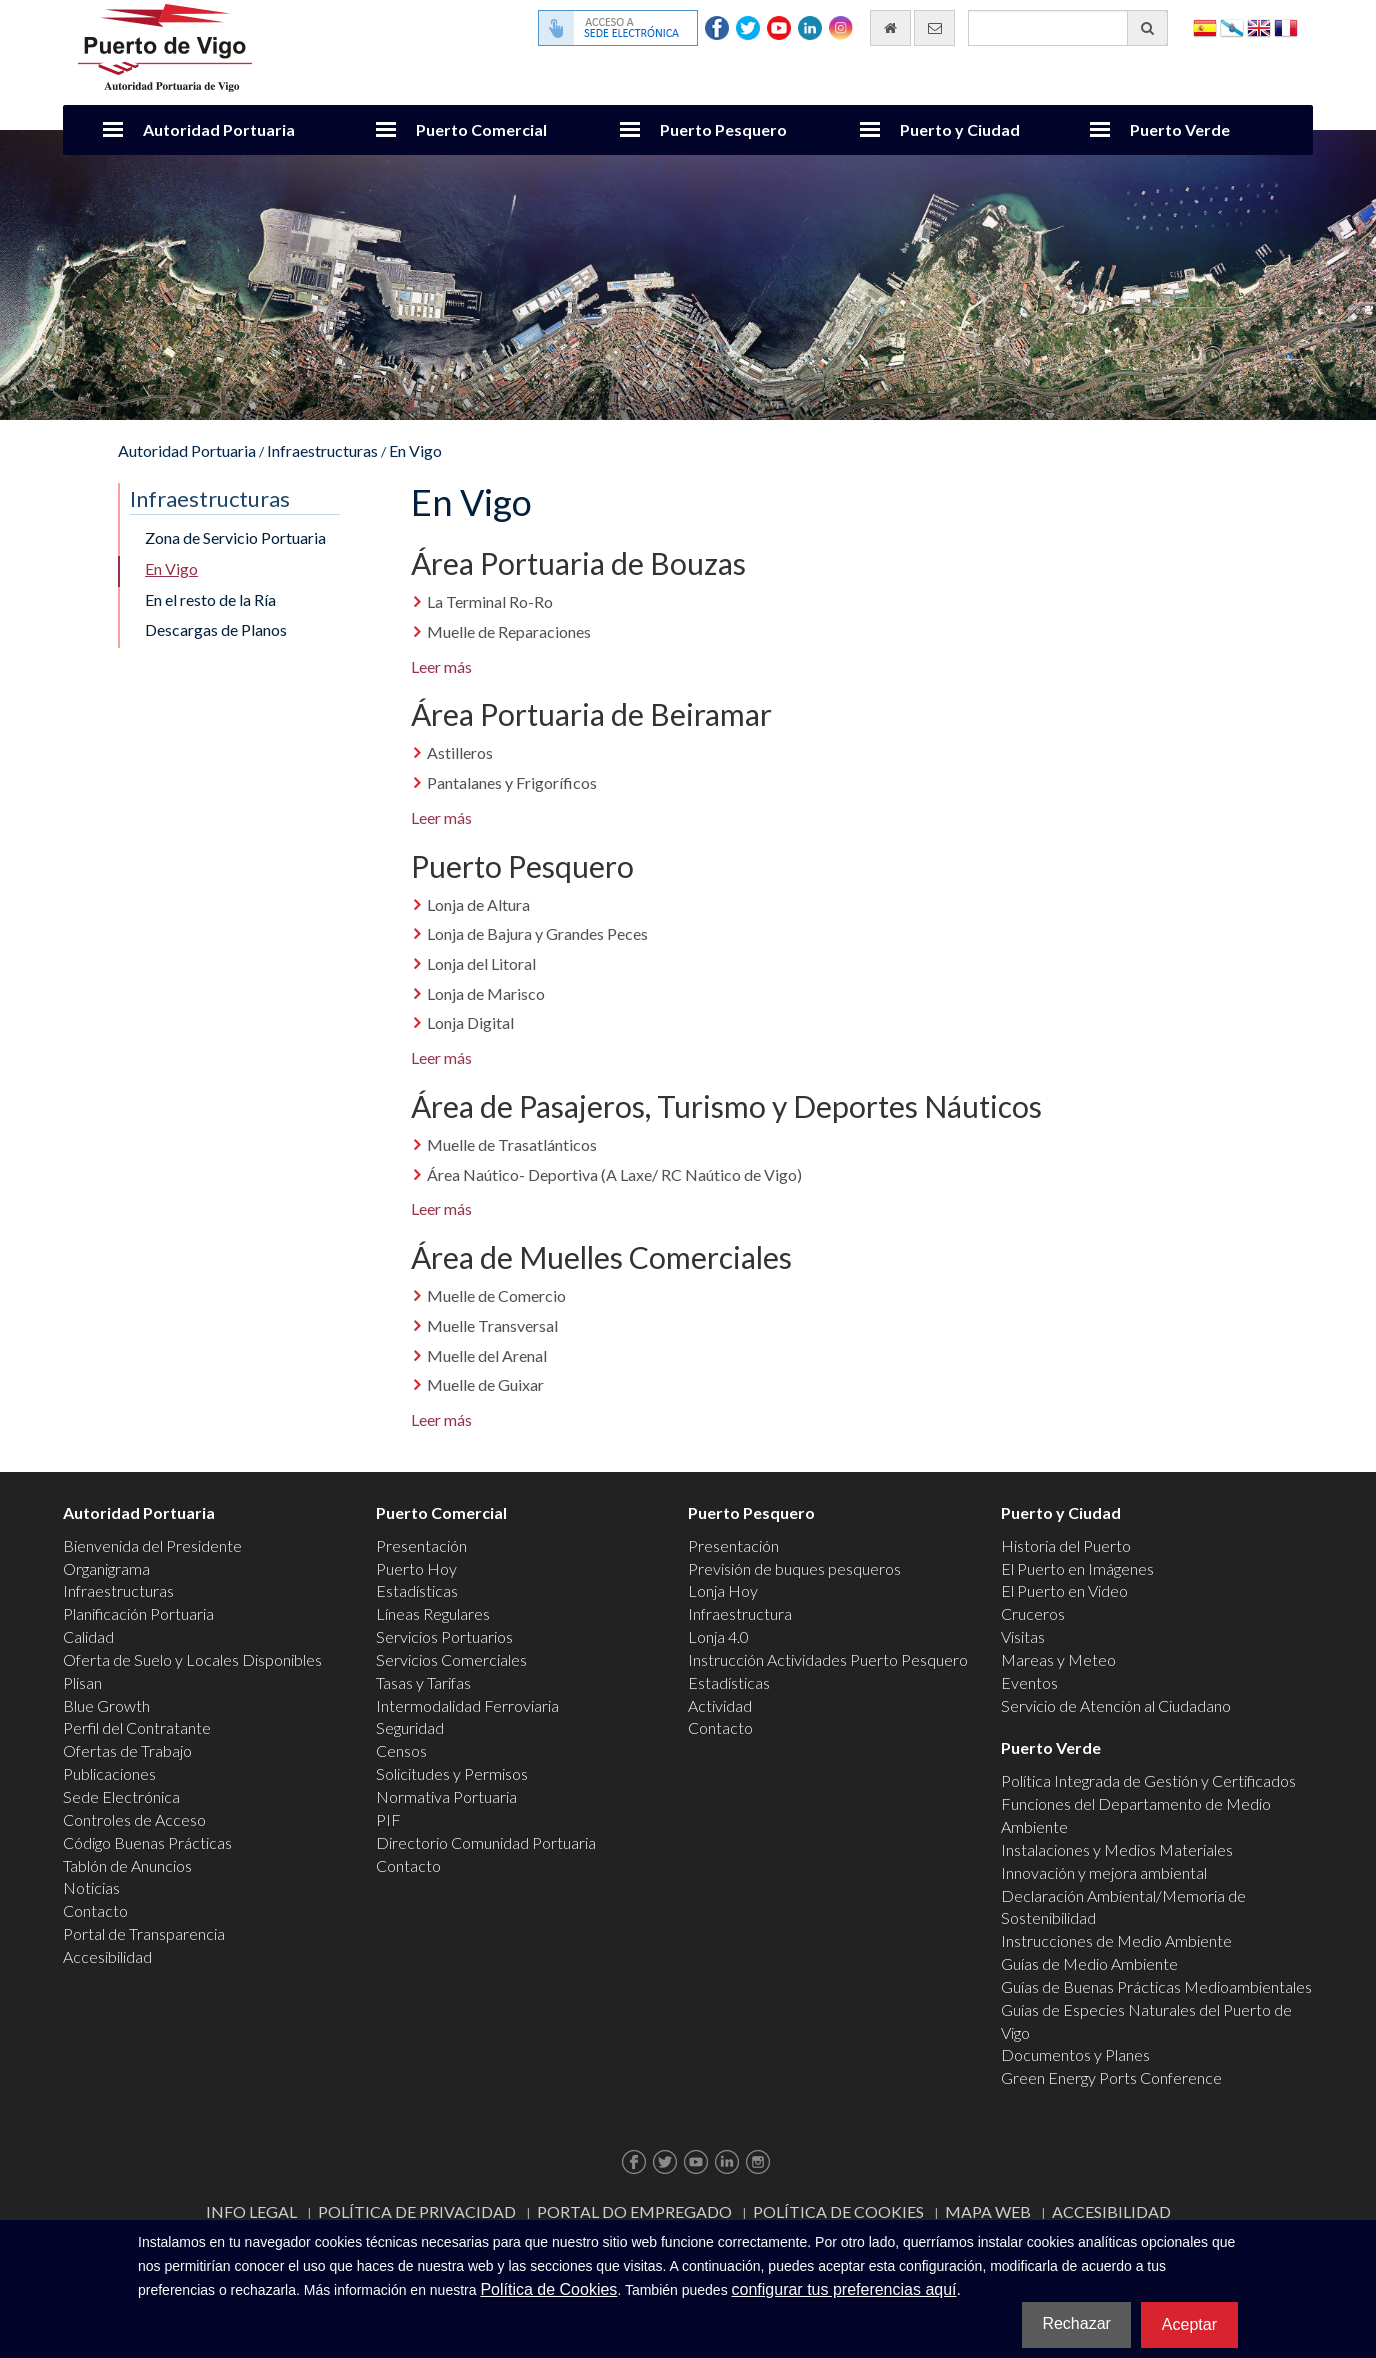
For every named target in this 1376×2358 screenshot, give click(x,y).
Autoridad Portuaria (219, 129)
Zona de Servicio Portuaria (235, 537)
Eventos (1029, 1682)
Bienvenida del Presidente (152, 1545)
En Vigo (415, 450)
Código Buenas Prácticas (147, 1842)
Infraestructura (740, 1613)
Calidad (88, 1636)
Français (1286, 26)
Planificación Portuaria (138, 1613)
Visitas (1023, 1636)
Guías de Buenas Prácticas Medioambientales (1156, 1986)
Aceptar (1189, 2324)
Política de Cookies (838, 2211)
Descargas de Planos (216, 629)
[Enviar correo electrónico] (934, 28)
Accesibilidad (107, 1956)
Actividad (720, 1705)
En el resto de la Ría (210, 599)
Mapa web (988, 2211)
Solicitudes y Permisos (452, 1773)
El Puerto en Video (1064, 1590)
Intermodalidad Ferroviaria (467, 1705)
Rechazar (1076, 2323)
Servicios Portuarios (444, 1636)
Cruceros (1033, 1613)
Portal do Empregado (634, 2211)
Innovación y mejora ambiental (1104, 1872)
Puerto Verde (1180, 129)
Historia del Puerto (1066, 1545)
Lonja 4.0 (718, 1636)
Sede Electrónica (121, 1796)
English (1259, 26)
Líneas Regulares (433, 1613)
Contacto (95, 1910)
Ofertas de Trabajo (127, 1750)
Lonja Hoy (723, 1590)
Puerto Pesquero (723, 129)
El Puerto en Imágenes (1077, 1568)
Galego (1232, 26)
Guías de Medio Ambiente (1089, 1963)
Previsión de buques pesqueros (794, 1568)
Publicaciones (109, 1773)
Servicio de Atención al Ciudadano (1116, 1705)
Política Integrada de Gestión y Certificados (1148, 1780)
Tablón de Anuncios (127, 1865)
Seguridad (410, 1727)
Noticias (91, 1887)
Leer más (441, 666)
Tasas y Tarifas (423, 1682)
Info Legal (251, 2211)
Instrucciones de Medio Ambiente (1116, 1940)
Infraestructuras (322, 450)
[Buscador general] (1068, 28)
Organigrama (106, 1568)
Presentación (421, 1545)
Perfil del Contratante (137, 1727)
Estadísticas (417, 1590)
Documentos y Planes (1075, 2054)
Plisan (82, 1682)
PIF (388, 1819)
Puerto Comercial (481, 129)
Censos (401, 1750)
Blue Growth (106, 1705)
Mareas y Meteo (1058, 1659)
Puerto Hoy (416, 1568)
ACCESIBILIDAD (1111, 2211)
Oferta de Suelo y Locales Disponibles (192, 1659)
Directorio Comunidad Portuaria (486, 1842)
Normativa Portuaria (446, 1796)
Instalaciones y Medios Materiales (1117, 1849)
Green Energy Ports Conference (1111, 2077)
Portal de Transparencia (144, 1933)
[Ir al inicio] (890, 28)
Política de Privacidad (417, 2211)
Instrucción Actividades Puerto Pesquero (828, 1659)
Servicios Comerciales (451, 1659)
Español (1205, 26)
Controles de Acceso (134, 1819)
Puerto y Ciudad (960, 129)
